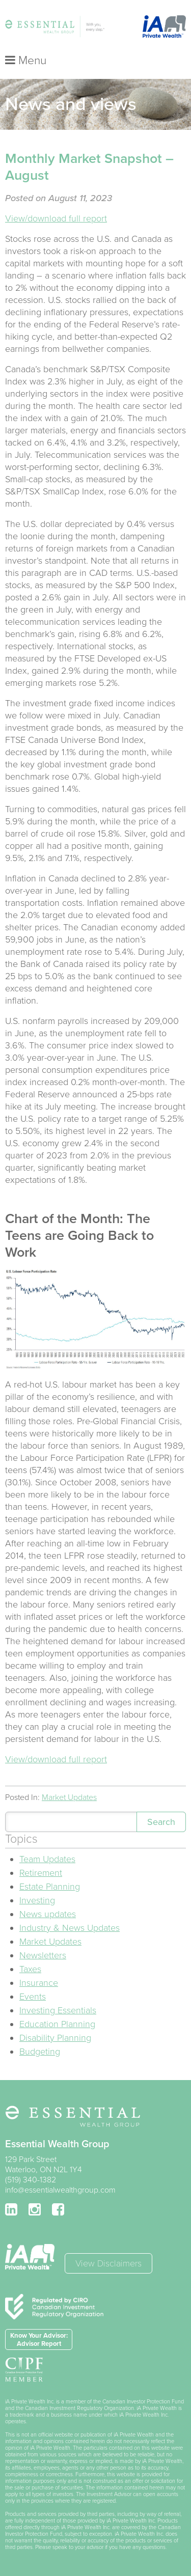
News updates (47, 1914)
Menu (25, 60)
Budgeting (39, 2051)
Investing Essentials (57, 2010)
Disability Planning (55, 2037)
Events (32, 1996)
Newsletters (42, 1955)
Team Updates (47, 1859)
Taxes (30, 1969)
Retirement (40, 1872)
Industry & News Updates (69, 1927)
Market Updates (69, 1797)
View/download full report (56, 218)
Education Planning (57, 2024)
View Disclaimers (108, 2263)
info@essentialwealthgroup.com (60, 2190)
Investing (37, 1900)
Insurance (38, 1982)
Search (161, 1821)
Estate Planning (49, 1886)
